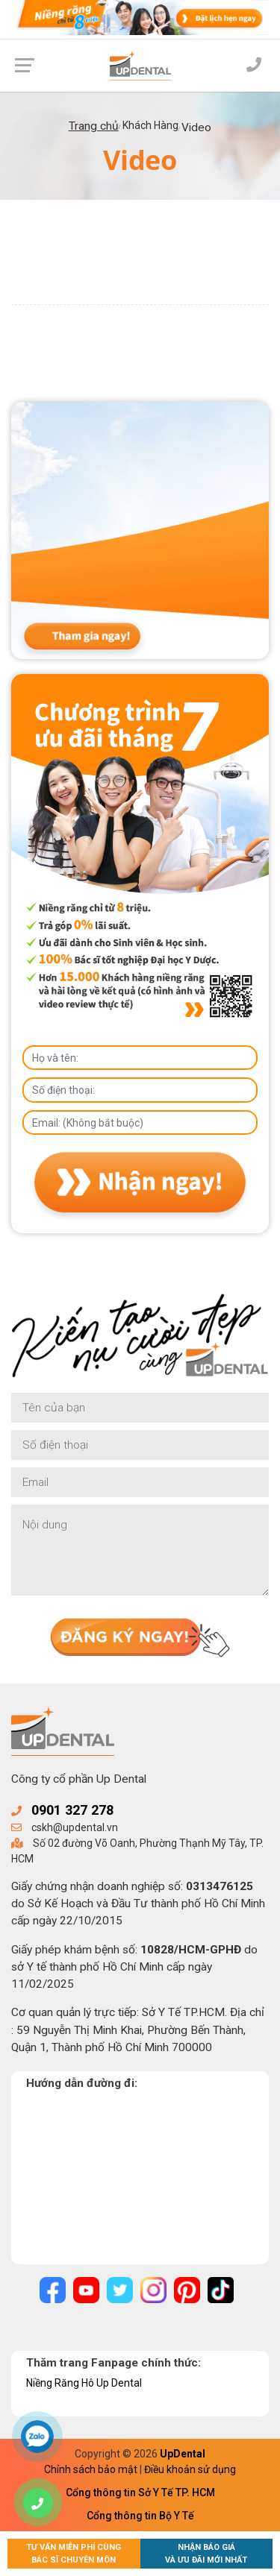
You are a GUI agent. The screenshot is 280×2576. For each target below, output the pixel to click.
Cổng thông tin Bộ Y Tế (140, 2516)
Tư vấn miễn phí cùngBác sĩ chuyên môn (73, 2553)
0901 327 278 (72, 1810)
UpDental (182, 2454)
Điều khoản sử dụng (190, 2469)
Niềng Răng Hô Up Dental (84, 2383)
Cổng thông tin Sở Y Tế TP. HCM (140, 2492)
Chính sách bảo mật (90, 2469)
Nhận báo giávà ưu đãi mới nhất (206, 2553)
